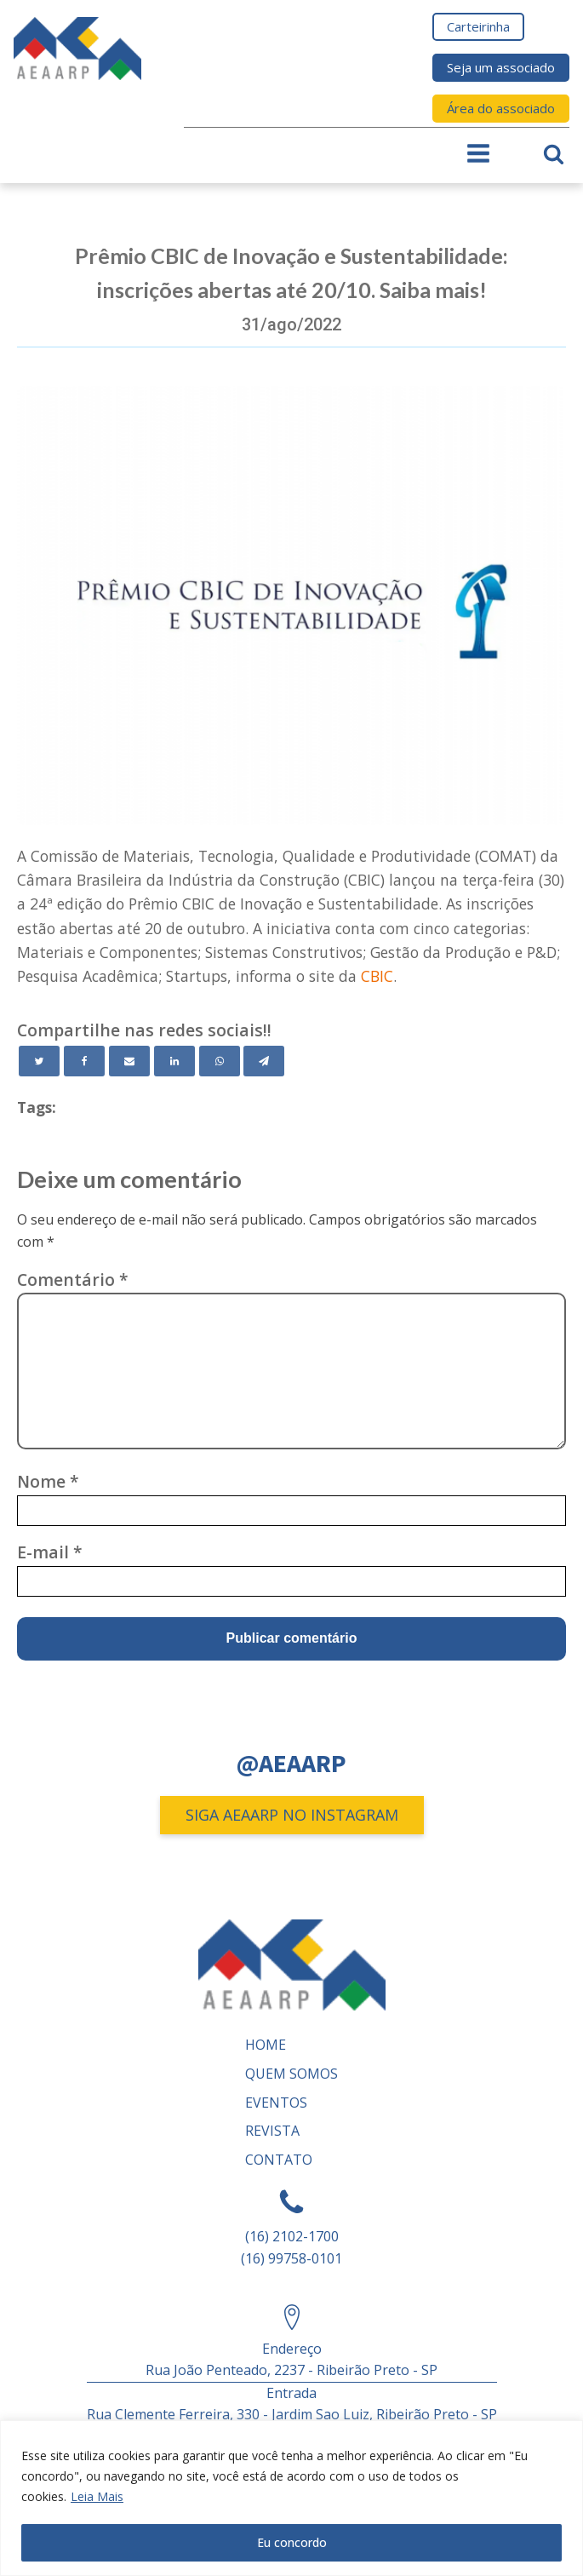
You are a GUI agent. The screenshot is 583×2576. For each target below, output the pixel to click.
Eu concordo (292, 2542)
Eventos (276, 2102)
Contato (278, 2159)
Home (265, 2044)
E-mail (50, 1551)
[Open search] (553, 153)
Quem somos (291, 2073)
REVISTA (272, 2130)
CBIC (377, 976)
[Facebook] (84, 1061)
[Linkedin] (174, 1061)
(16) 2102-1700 (292, 2236)
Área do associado (501, 108)
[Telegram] (263, 1061)
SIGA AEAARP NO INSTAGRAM (292, 1814)
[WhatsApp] (219, 1061)
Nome (48, 1481)
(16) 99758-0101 (291, 2258)
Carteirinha (478, 26)
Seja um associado (501, 67)
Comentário (73, 1279)
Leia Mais (97, 2496)
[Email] (129, 1061)
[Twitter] (39, 1061)
